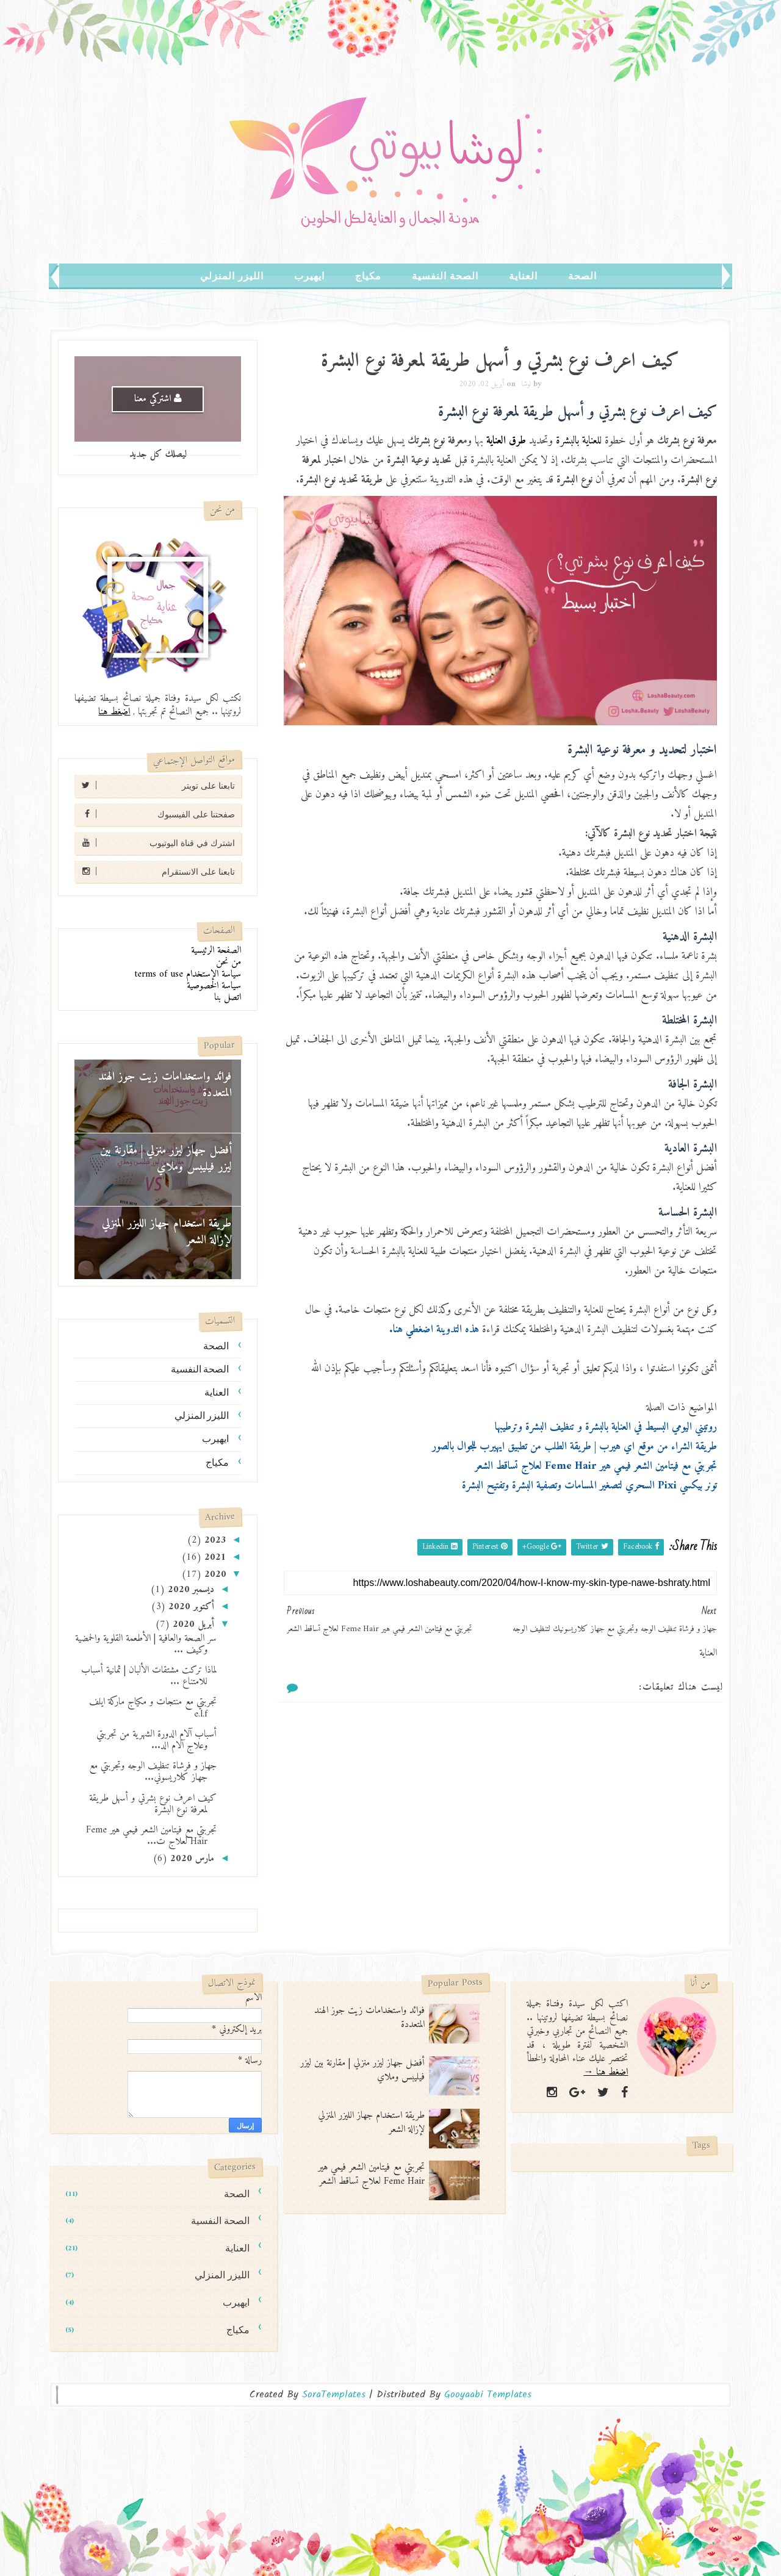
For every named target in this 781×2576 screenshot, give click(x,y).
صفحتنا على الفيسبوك (155, 814)
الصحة (582, 276)
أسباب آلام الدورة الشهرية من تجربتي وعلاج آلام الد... (156, 1740)
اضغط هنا (114, 711)
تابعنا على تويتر (155, 785)
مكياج (368, 276)
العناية (523, 276)
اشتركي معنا (158, 398)
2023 (213, 1540)
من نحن (228, 961)
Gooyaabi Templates (487, 2394)
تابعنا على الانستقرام (155, 871)
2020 (213, 1574)
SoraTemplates (333, 2395)
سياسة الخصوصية (214, 985)
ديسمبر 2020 (189, 1589)
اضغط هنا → (605, 2072)
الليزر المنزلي (232, 276)
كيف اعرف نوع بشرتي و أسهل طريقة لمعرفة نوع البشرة (153, 1804)
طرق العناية (506, 440)
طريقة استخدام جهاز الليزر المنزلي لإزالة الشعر (167, 1231)
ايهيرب (309, 276)
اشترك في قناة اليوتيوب (155, 843)
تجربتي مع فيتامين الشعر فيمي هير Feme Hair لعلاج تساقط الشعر (371, 2174)
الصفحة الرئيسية (216, 950)
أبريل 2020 (192, 1624)
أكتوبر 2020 (189, 1606)
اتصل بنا (227, 997)
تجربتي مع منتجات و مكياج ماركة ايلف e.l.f (153, 1707)
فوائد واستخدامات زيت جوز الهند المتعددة (165, 1084)
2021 (213, 1557)
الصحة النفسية (445, 276)
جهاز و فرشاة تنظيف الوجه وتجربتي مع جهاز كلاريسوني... (153, 1771)
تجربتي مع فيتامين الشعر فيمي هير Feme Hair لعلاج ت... (151, 1835)
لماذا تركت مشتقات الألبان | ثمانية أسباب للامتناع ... (149, 1676)
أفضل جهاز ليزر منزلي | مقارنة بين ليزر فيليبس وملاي (166, 1158)
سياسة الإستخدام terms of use (187, 974)
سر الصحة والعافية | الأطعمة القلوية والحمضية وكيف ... (146, 1644)
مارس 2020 (190, 1858)
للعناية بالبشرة (579, 440)
